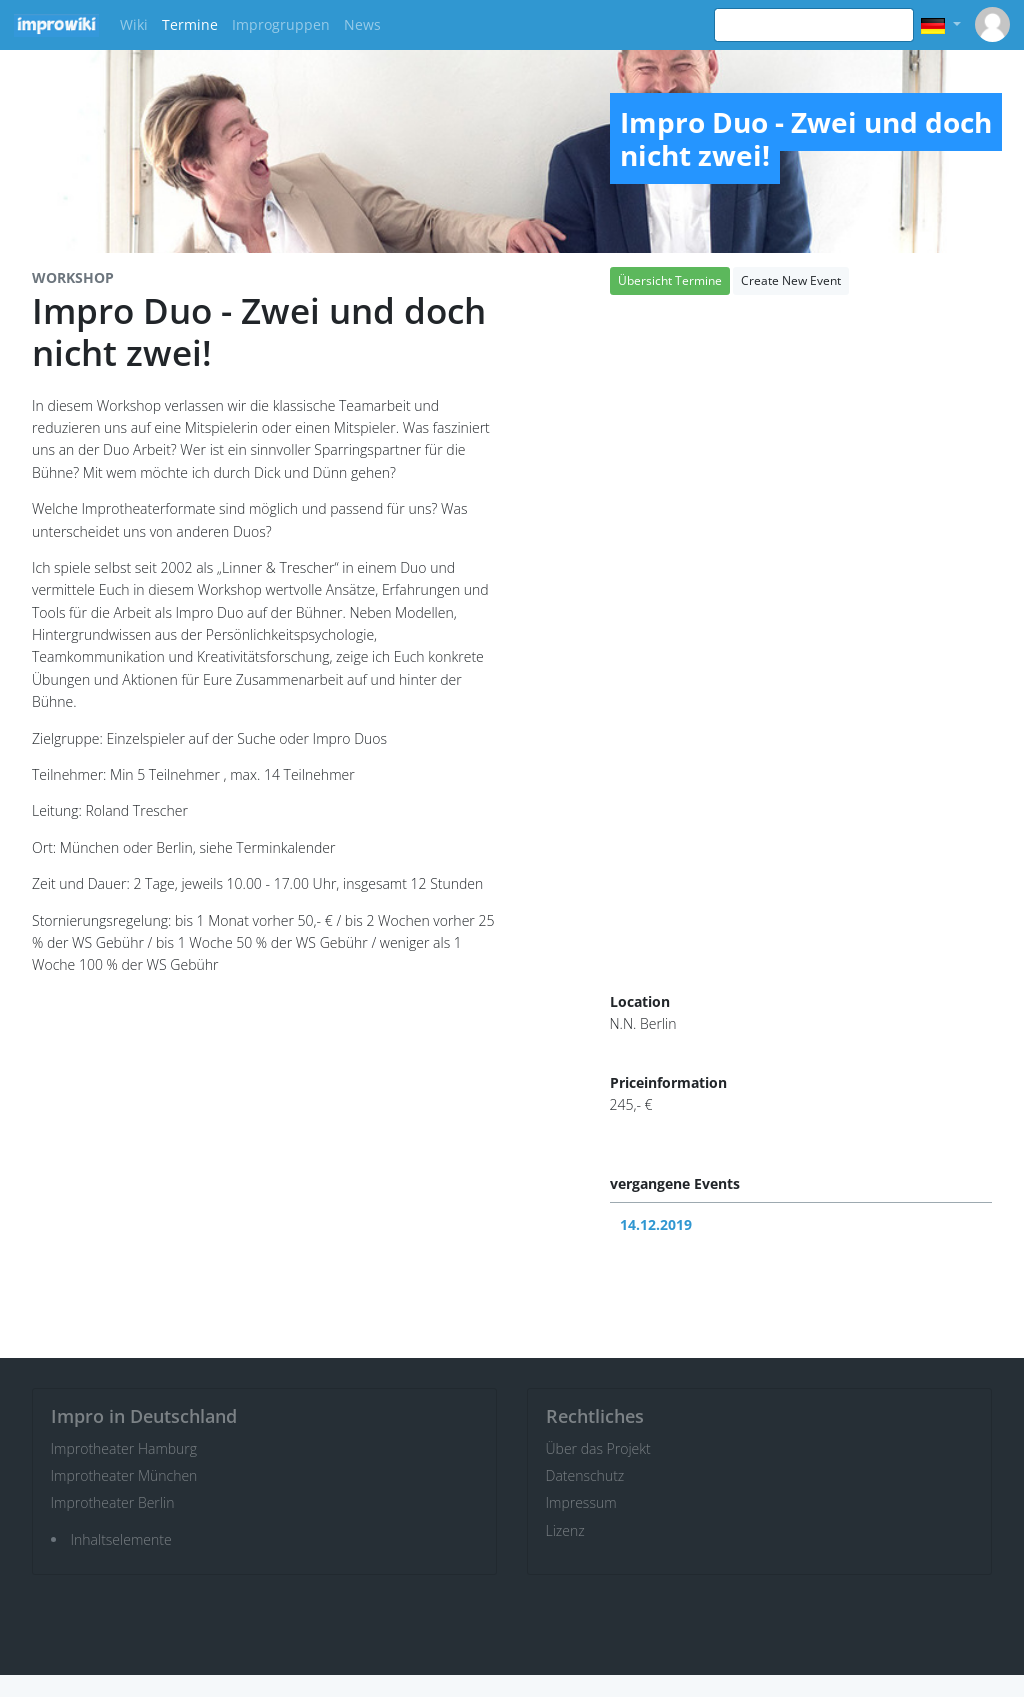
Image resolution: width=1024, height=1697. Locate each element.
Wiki (134, 24)
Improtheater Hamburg (124, 1448)
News (362, 24)
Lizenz (565, 1530)
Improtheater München (124, 1475)
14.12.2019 (656, 1224)
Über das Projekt (598, 1448)
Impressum (581, 1502)
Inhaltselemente (121, 1539)
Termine (190, 24)
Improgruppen (281, 24)
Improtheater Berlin (113, 1502)
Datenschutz (585, 1475)
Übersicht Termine (670, 280)
